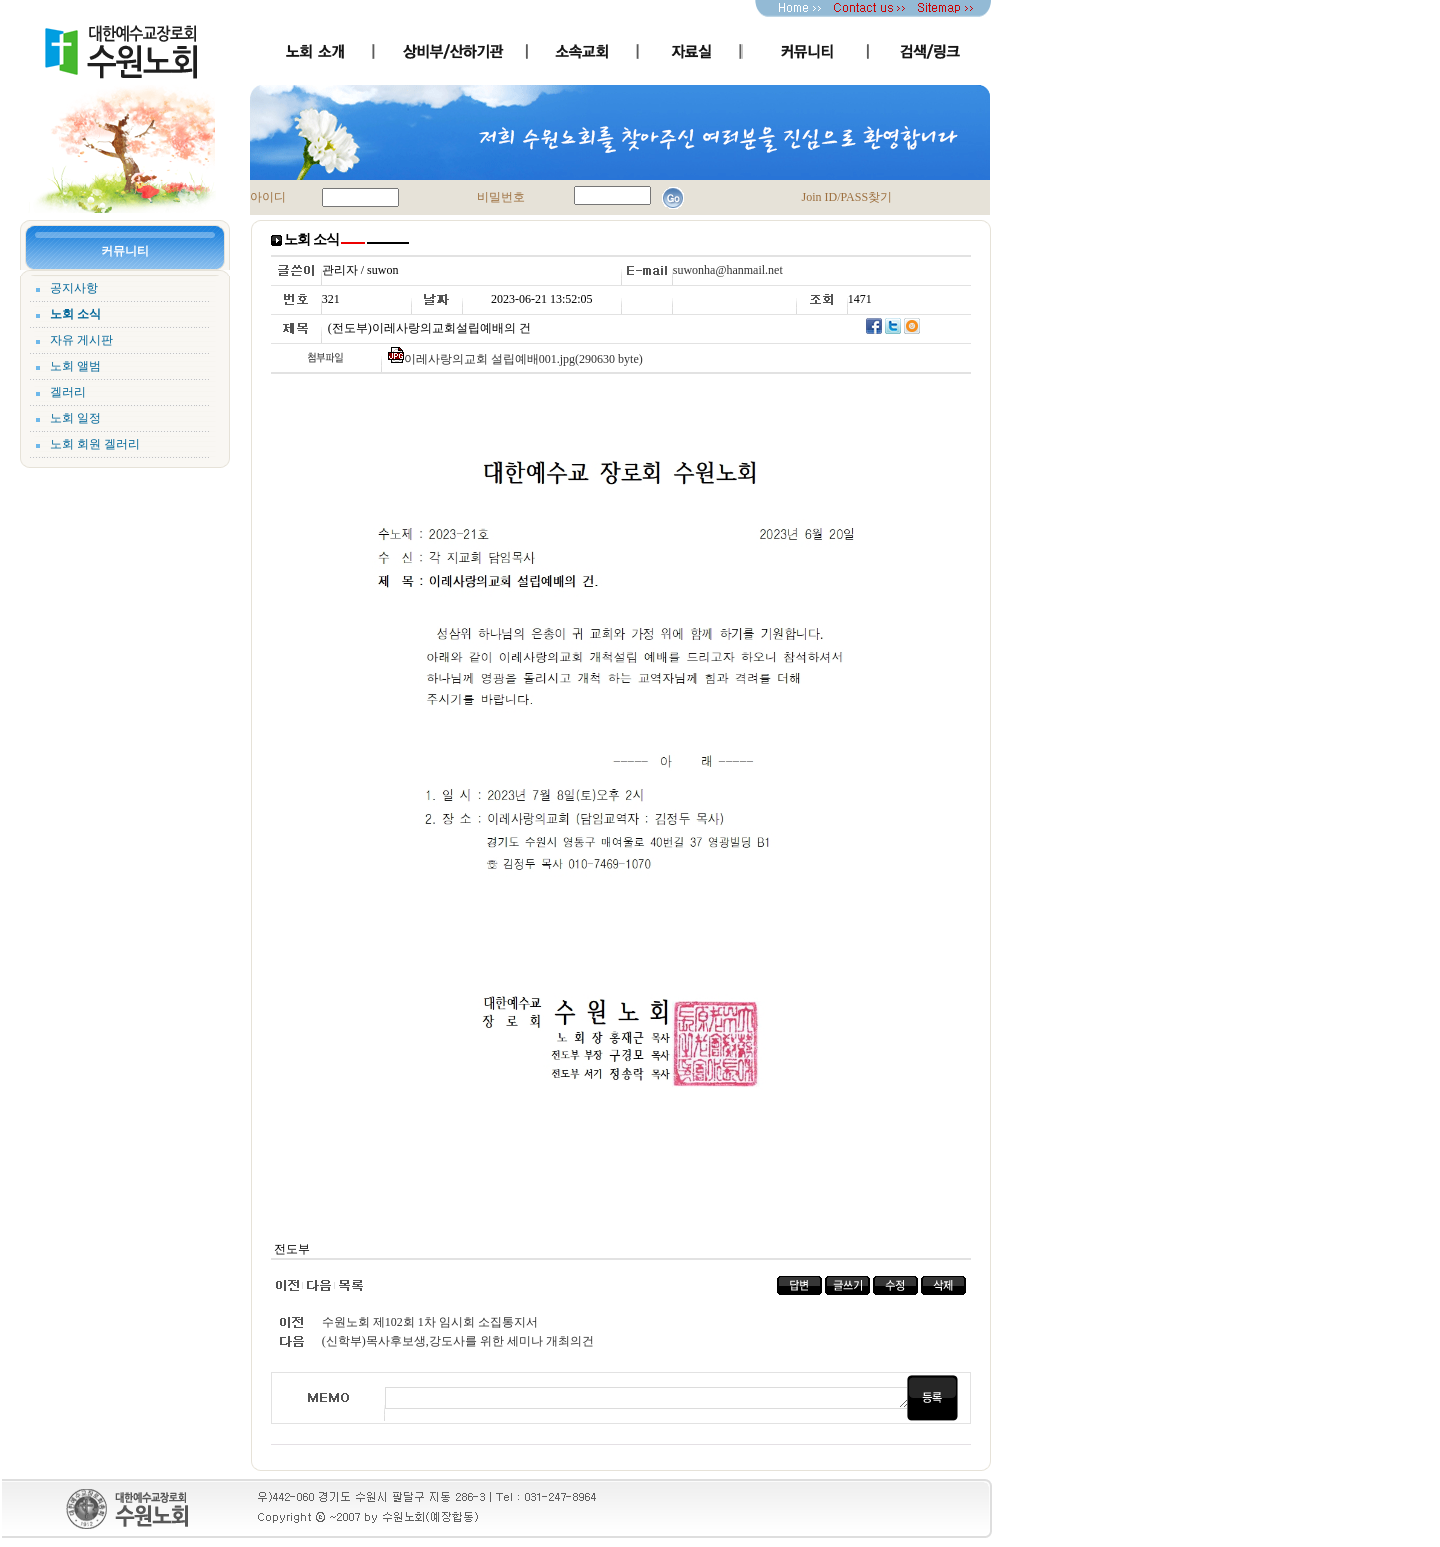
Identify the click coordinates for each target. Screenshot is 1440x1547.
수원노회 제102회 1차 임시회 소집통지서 (430, 1322)
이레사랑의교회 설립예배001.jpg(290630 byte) (523, 359)
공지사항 (74, 288)
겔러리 (68, 392)
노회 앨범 (75, 366)
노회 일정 (75, 418)
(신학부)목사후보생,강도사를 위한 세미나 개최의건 (458, 1341)
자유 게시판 (81, 340)
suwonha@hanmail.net (728, 270)
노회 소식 (75, 314)
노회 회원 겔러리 (95, 444)
